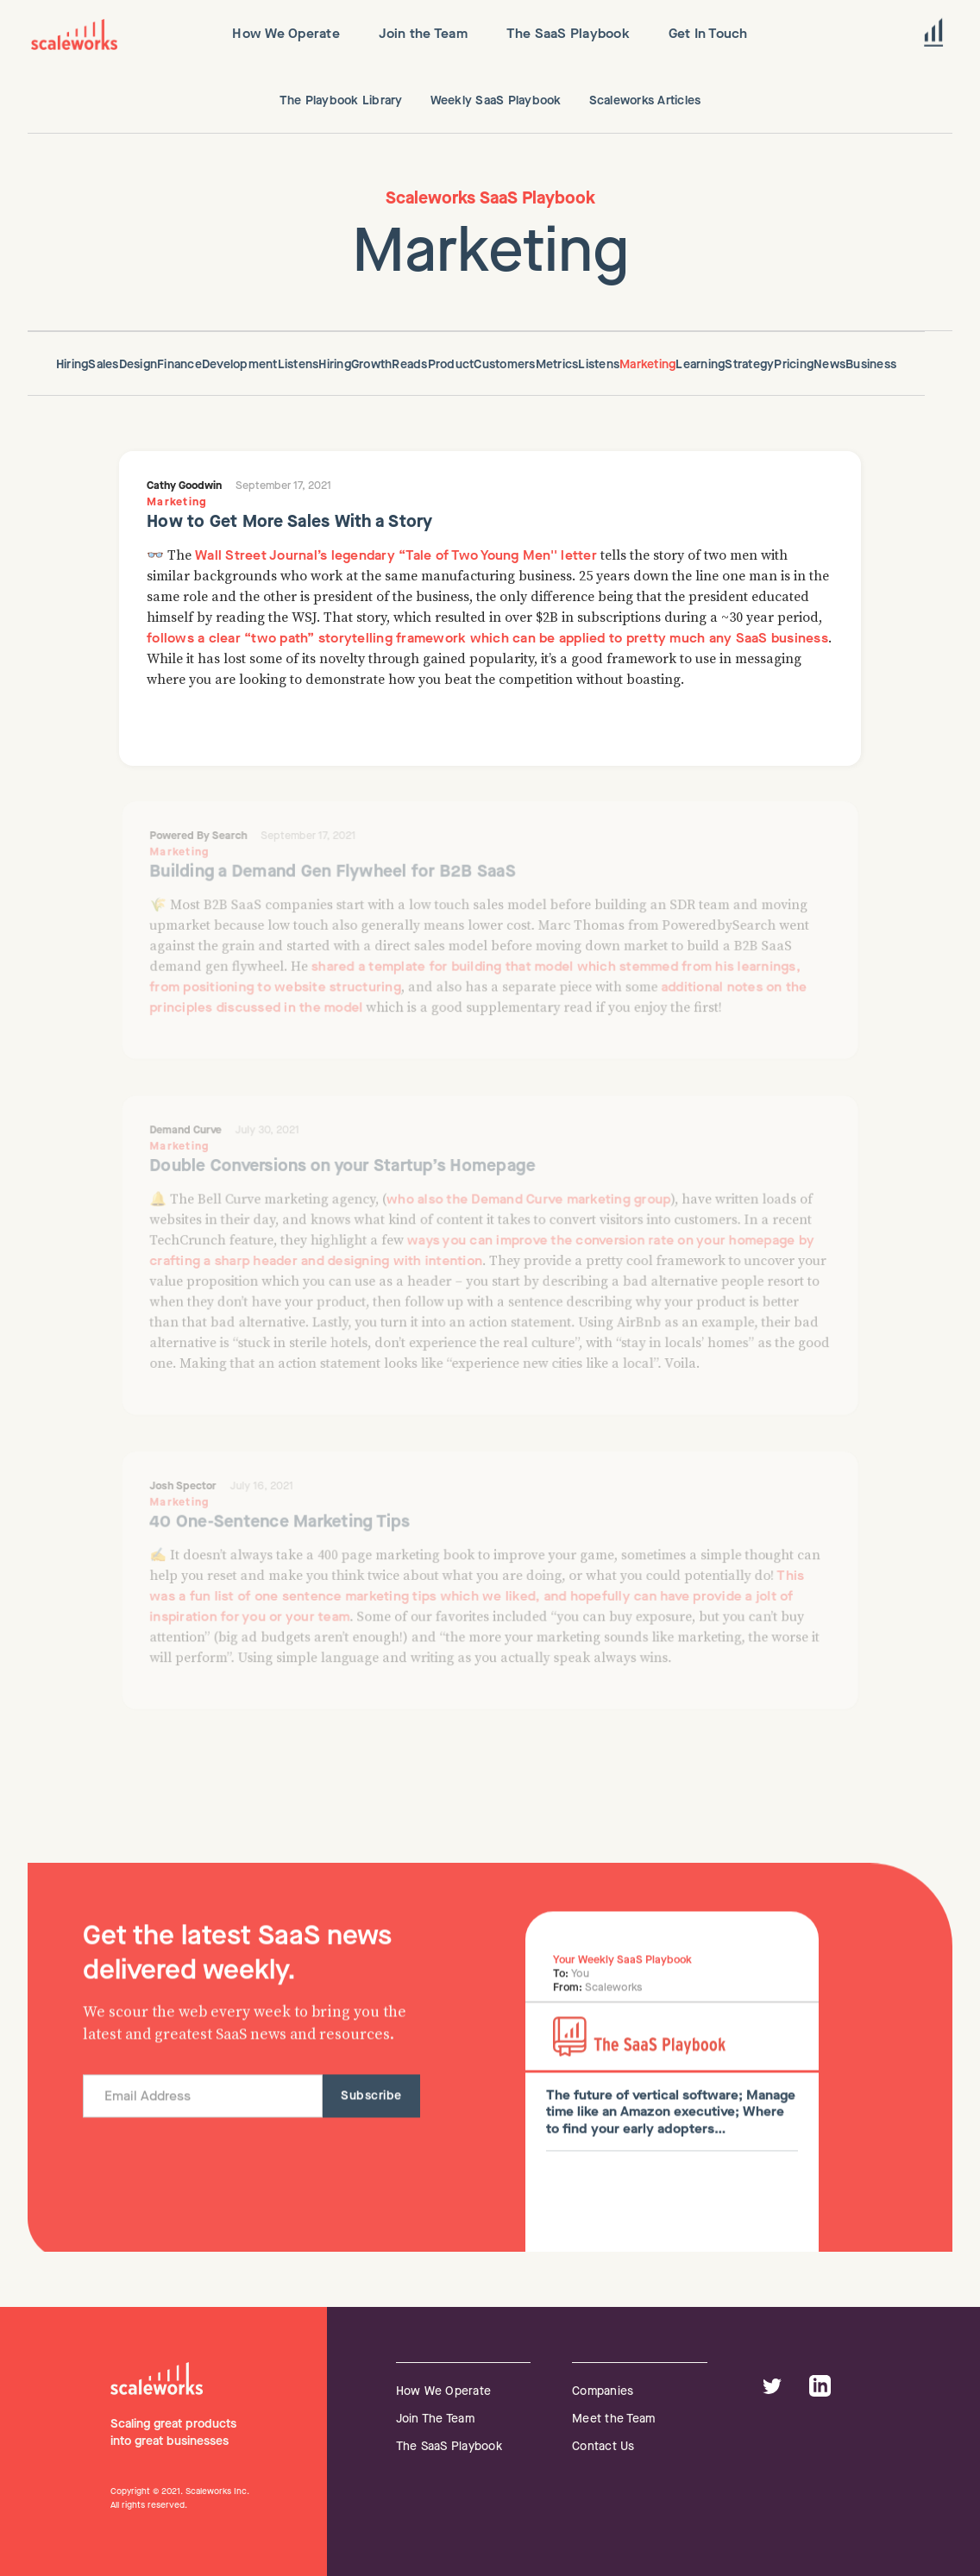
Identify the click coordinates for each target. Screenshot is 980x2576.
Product (451, 364)
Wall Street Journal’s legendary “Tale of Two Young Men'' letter (396, 555)
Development (240, 364)
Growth (372, 364)
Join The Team (435, 2418)
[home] (74, 34)
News (829, 364)
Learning (700, 364)
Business (870, 364)
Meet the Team (613, 2418)
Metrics (557, 364)
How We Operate (444, 2391)
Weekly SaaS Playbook (496, 100)
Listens (298, 364)
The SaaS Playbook (449, 2446)
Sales (103, 364)
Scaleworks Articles (645, 100)
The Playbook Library (341, 100)
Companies (602, 2391)
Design (138, 364)
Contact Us (603, 2446)
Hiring (72, 364)
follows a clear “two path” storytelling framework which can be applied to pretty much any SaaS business (487, 638)
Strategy (749, 364)
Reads (409, 364)
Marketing (647, 364)
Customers (504, 364)
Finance (179, 364)
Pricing (794, 364)
